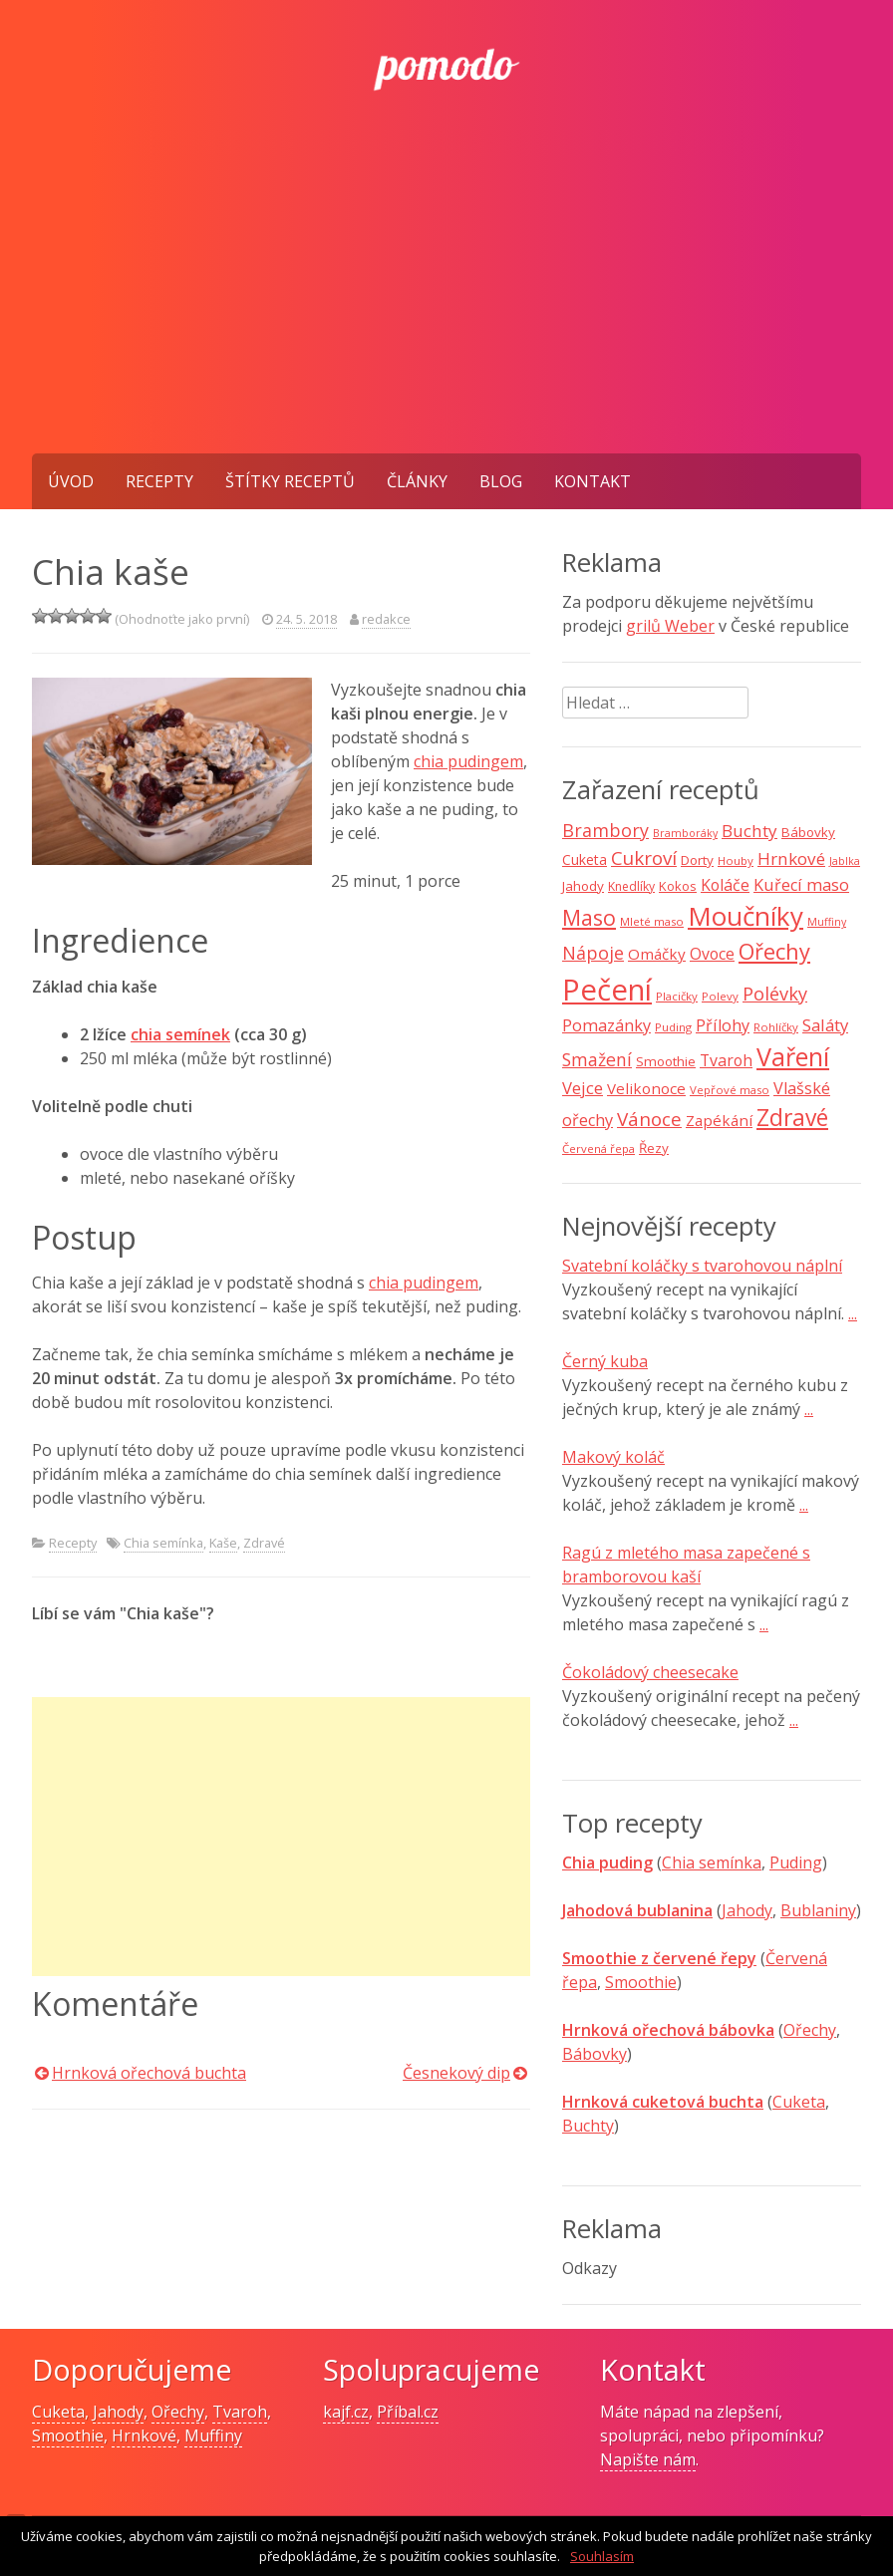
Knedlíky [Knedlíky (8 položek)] (631, 886)
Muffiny (213, 2435)
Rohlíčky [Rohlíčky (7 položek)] (775, 1026)
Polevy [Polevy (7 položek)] (720, 996)
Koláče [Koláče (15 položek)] (725, 885)
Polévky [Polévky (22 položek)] (775, 993)
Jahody (747, 1910)
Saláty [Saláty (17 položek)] (825, 1024)
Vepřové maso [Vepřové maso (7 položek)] (729, 1089)
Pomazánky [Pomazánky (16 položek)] (606, 1025)
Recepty (159, 481)
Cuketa (798, 2102)
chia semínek (180, 1034)
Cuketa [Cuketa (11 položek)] (584, 859)
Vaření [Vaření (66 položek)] (792, 1056)
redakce (386, 619)
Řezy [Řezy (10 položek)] (654, 1148)
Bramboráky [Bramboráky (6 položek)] (685, 833)
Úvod (71, 481)
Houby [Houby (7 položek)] (735, 860)
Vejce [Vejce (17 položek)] (582, 1087)
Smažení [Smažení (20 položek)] (597, 1059)
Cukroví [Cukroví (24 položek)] (644, 858)
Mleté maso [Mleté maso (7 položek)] (652, 921)
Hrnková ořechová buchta (149, 2073)
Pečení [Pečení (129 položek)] (607, 989)
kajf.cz (346, 2412)
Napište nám (648, 2459)
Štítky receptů (290, 481)
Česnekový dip (456, 2073)
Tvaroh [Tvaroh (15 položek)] (726, 1060)
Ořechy (809, 2030)
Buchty (588, 2126)
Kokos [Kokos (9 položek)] (678, 886)
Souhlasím (602, 2556)
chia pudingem (468, 761)
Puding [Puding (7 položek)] (673, 1026)
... (852, 1313)
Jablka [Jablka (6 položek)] (844, 861)
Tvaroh (239, 2412)
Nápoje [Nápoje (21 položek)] (593, 953)
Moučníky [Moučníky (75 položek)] (745, 916)
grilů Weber (670, 626)
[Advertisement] (446, 303)
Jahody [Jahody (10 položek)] (583, 886)
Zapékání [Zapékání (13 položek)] (719, 1120)
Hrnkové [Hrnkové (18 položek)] (791, 858)
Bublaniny (818, 1910)
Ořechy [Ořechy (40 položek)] (774, 951)
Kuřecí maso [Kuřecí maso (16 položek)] (801, 885)
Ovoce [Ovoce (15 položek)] (712, 954)
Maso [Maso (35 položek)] (589, 917)
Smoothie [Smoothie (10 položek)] (666, 1061)
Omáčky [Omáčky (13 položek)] (657, 954)
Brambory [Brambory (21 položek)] (605, 830)
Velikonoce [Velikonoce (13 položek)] (646, 1088)
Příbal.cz (408, 2412)
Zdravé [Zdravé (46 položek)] (792, 1117)
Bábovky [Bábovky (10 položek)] (808, 832)
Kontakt (592, 481)
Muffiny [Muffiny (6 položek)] (826, 922)
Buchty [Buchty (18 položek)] (749, 830)
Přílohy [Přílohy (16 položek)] (722, 1025)
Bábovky (594, 2054)
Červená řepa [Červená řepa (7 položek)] (598, 1148)
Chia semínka (163, 1543)
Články (417, 481)
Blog (500, 481)
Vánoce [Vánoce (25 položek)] (649, 1119)
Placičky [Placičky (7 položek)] (677, 996)
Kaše (223, 1543)
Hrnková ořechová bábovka (668, 2030)
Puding (795, 1862)
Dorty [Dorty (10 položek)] (697, 860)
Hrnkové (144, 2435)
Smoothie (641, 1982)
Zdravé (264, 1543)
